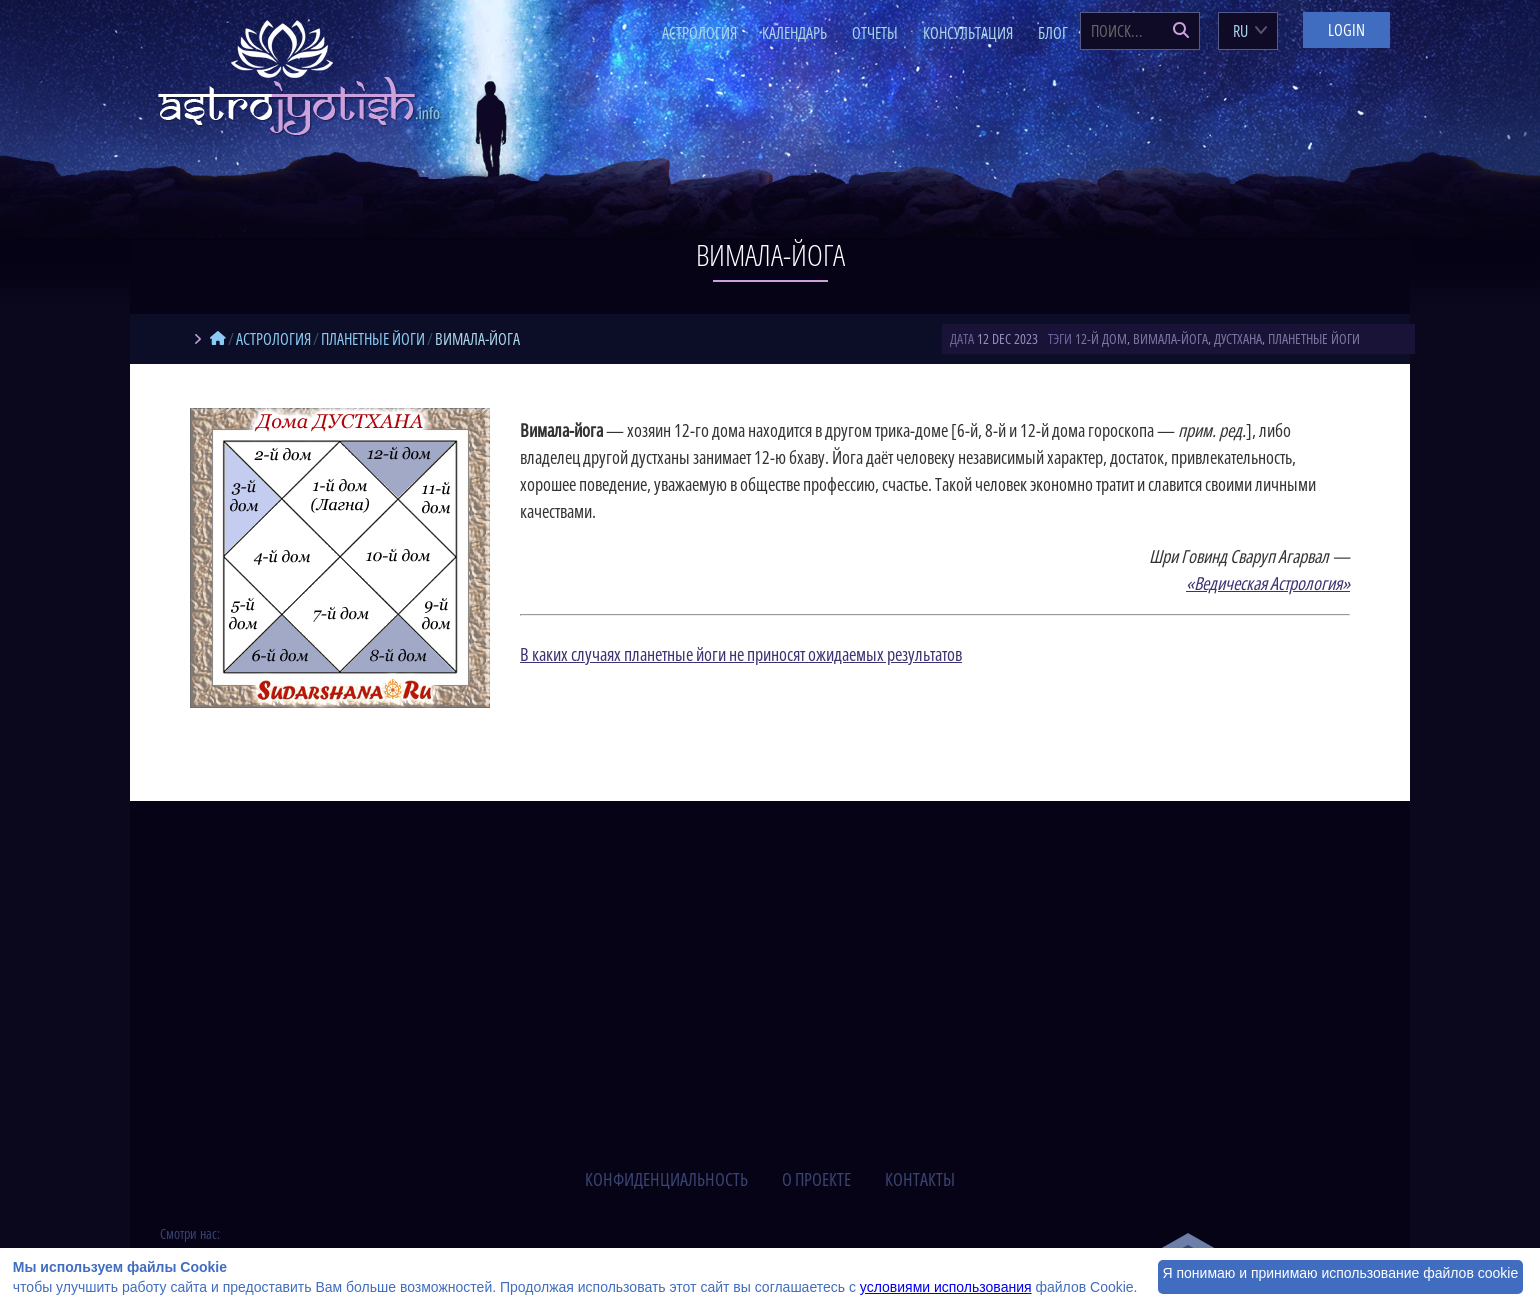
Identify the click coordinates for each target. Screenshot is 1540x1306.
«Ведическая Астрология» (1268, 583)
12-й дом (1101, 338)
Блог (1053, 33)
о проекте (816, 1179)
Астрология (699, 33)
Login (1346, 30)
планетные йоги (1314, 338)
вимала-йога (1170, 338)
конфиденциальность (666, 1179)
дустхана (1238, 338)
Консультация (968, 33)
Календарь (794, 33)
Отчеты (875, 33)
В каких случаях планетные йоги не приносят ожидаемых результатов (741, 654)
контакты (920, 1179)
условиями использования (946, 1287)
